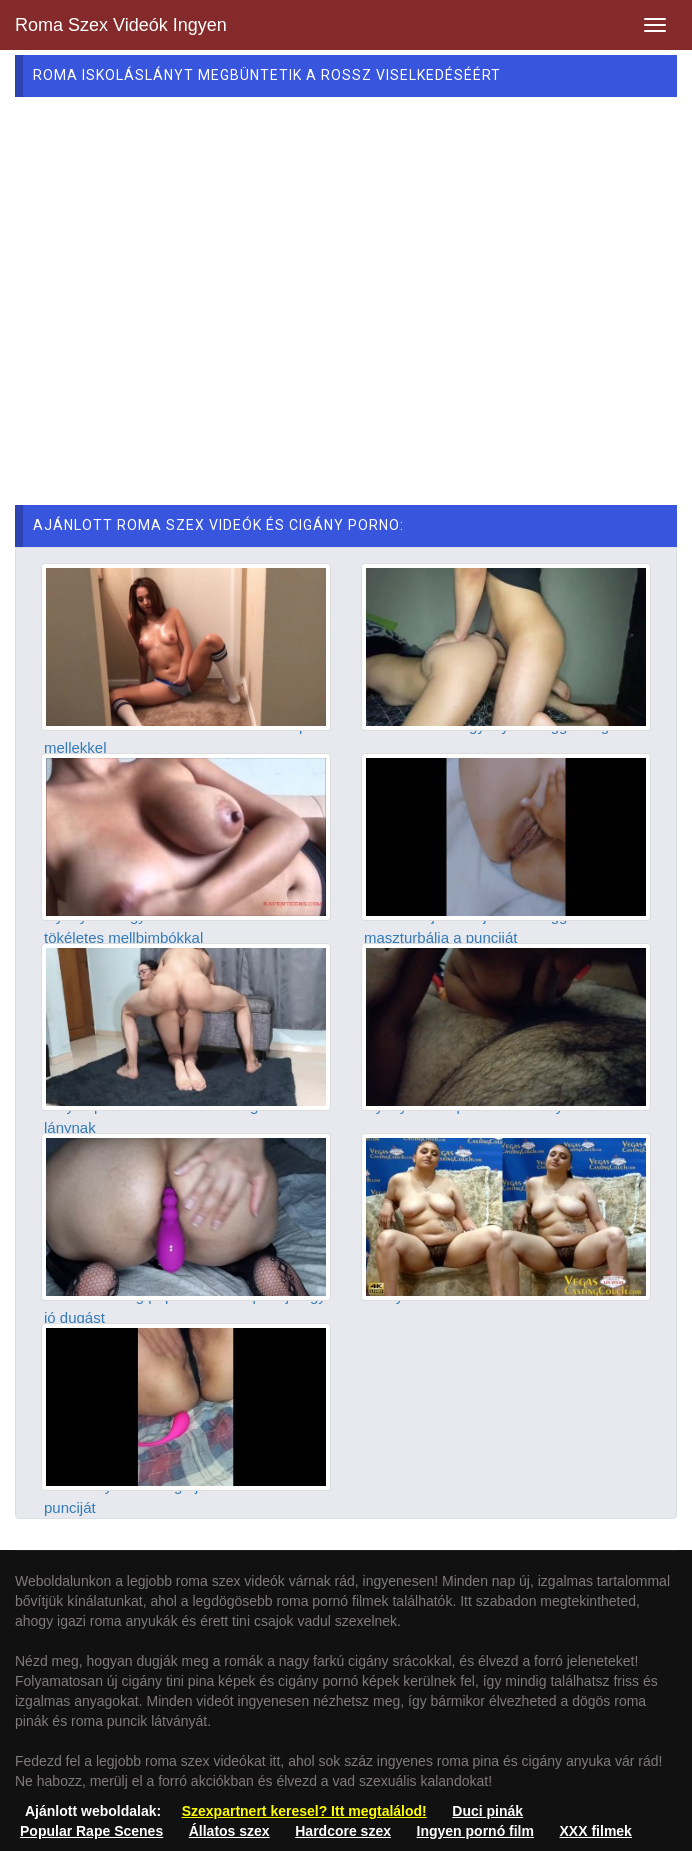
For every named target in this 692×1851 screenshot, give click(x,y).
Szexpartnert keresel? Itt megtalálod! (304, 1811)
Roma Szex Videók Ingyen (121, 25)
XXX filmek (596, 1831)
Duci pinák (487, 1811)
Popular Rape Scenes (91, 1831)
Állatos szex (229, 1831)
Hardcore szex (343, 1831)
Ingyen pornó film (475, 1831)
